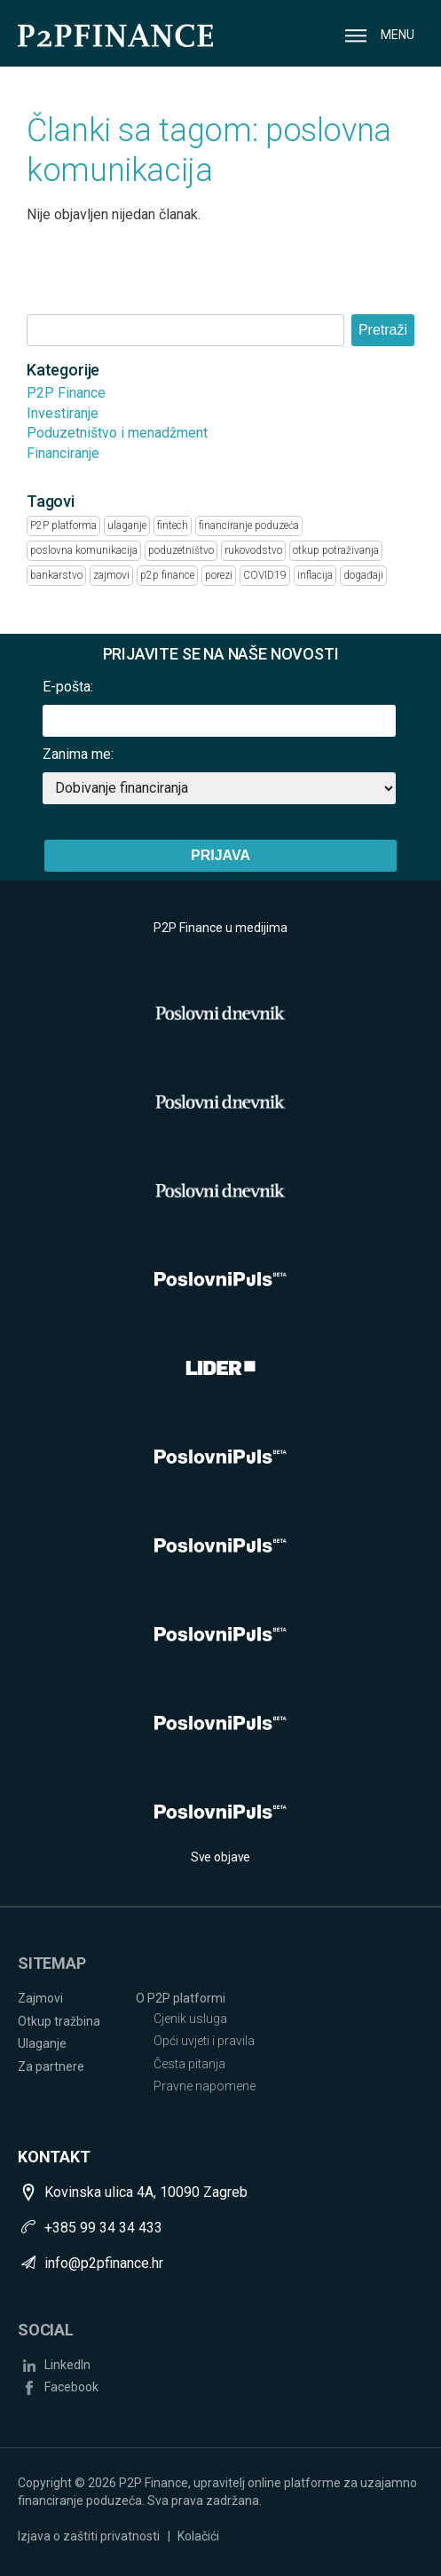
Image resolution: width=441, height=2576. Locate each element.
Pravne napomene (205, 2086)
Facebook (71, 2387)
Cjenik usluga (190, 2018)
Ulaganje (42, 2043)
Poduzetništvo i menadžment (117, 432)
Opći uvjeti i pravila (204, 2041)
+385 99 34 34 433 (103, 2227)
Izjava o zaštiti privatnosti (89, 2536)
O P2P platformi (180, 1998)
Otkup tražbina (59, 2021)
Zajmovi (40, 1998)
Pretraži (382, 329)
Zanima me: (78, 754)
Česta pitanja (189, 2064)
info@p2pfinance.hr (103, 2263)
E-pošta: (68, 686)
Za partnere (51, 2066)
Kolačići (198, 2536)
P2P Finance (66, 392)
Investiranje (62, 413)
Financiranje (63, 453)
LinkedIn (67, 2365)
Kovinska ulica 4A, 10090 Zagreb (146, 2192)
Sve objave (221, 1857)
